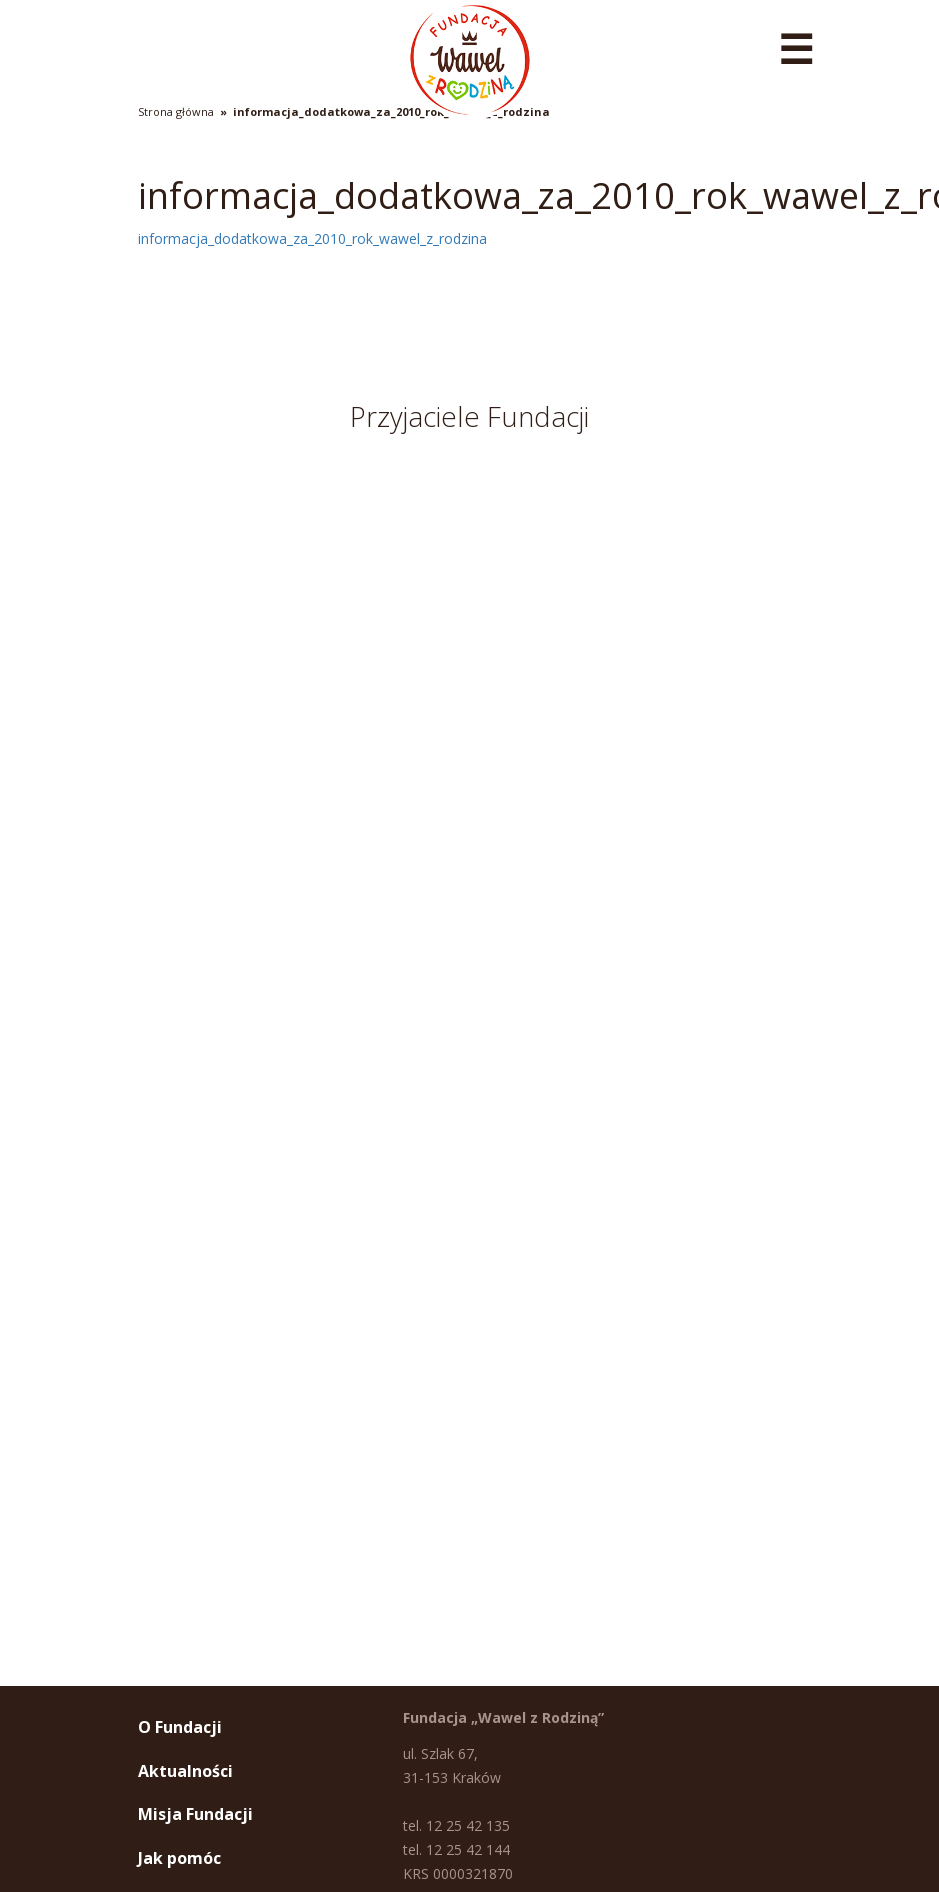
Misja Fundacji (195, 1814)
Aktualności (185, 1771)
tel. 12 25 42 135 (456, 1825)
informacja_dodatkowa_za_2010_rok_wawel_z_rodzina (391, 111)
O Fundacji (180, 1727)
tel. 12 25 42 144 (456, 1849)
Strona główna (176, 111)
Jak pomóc (179, 1858)
